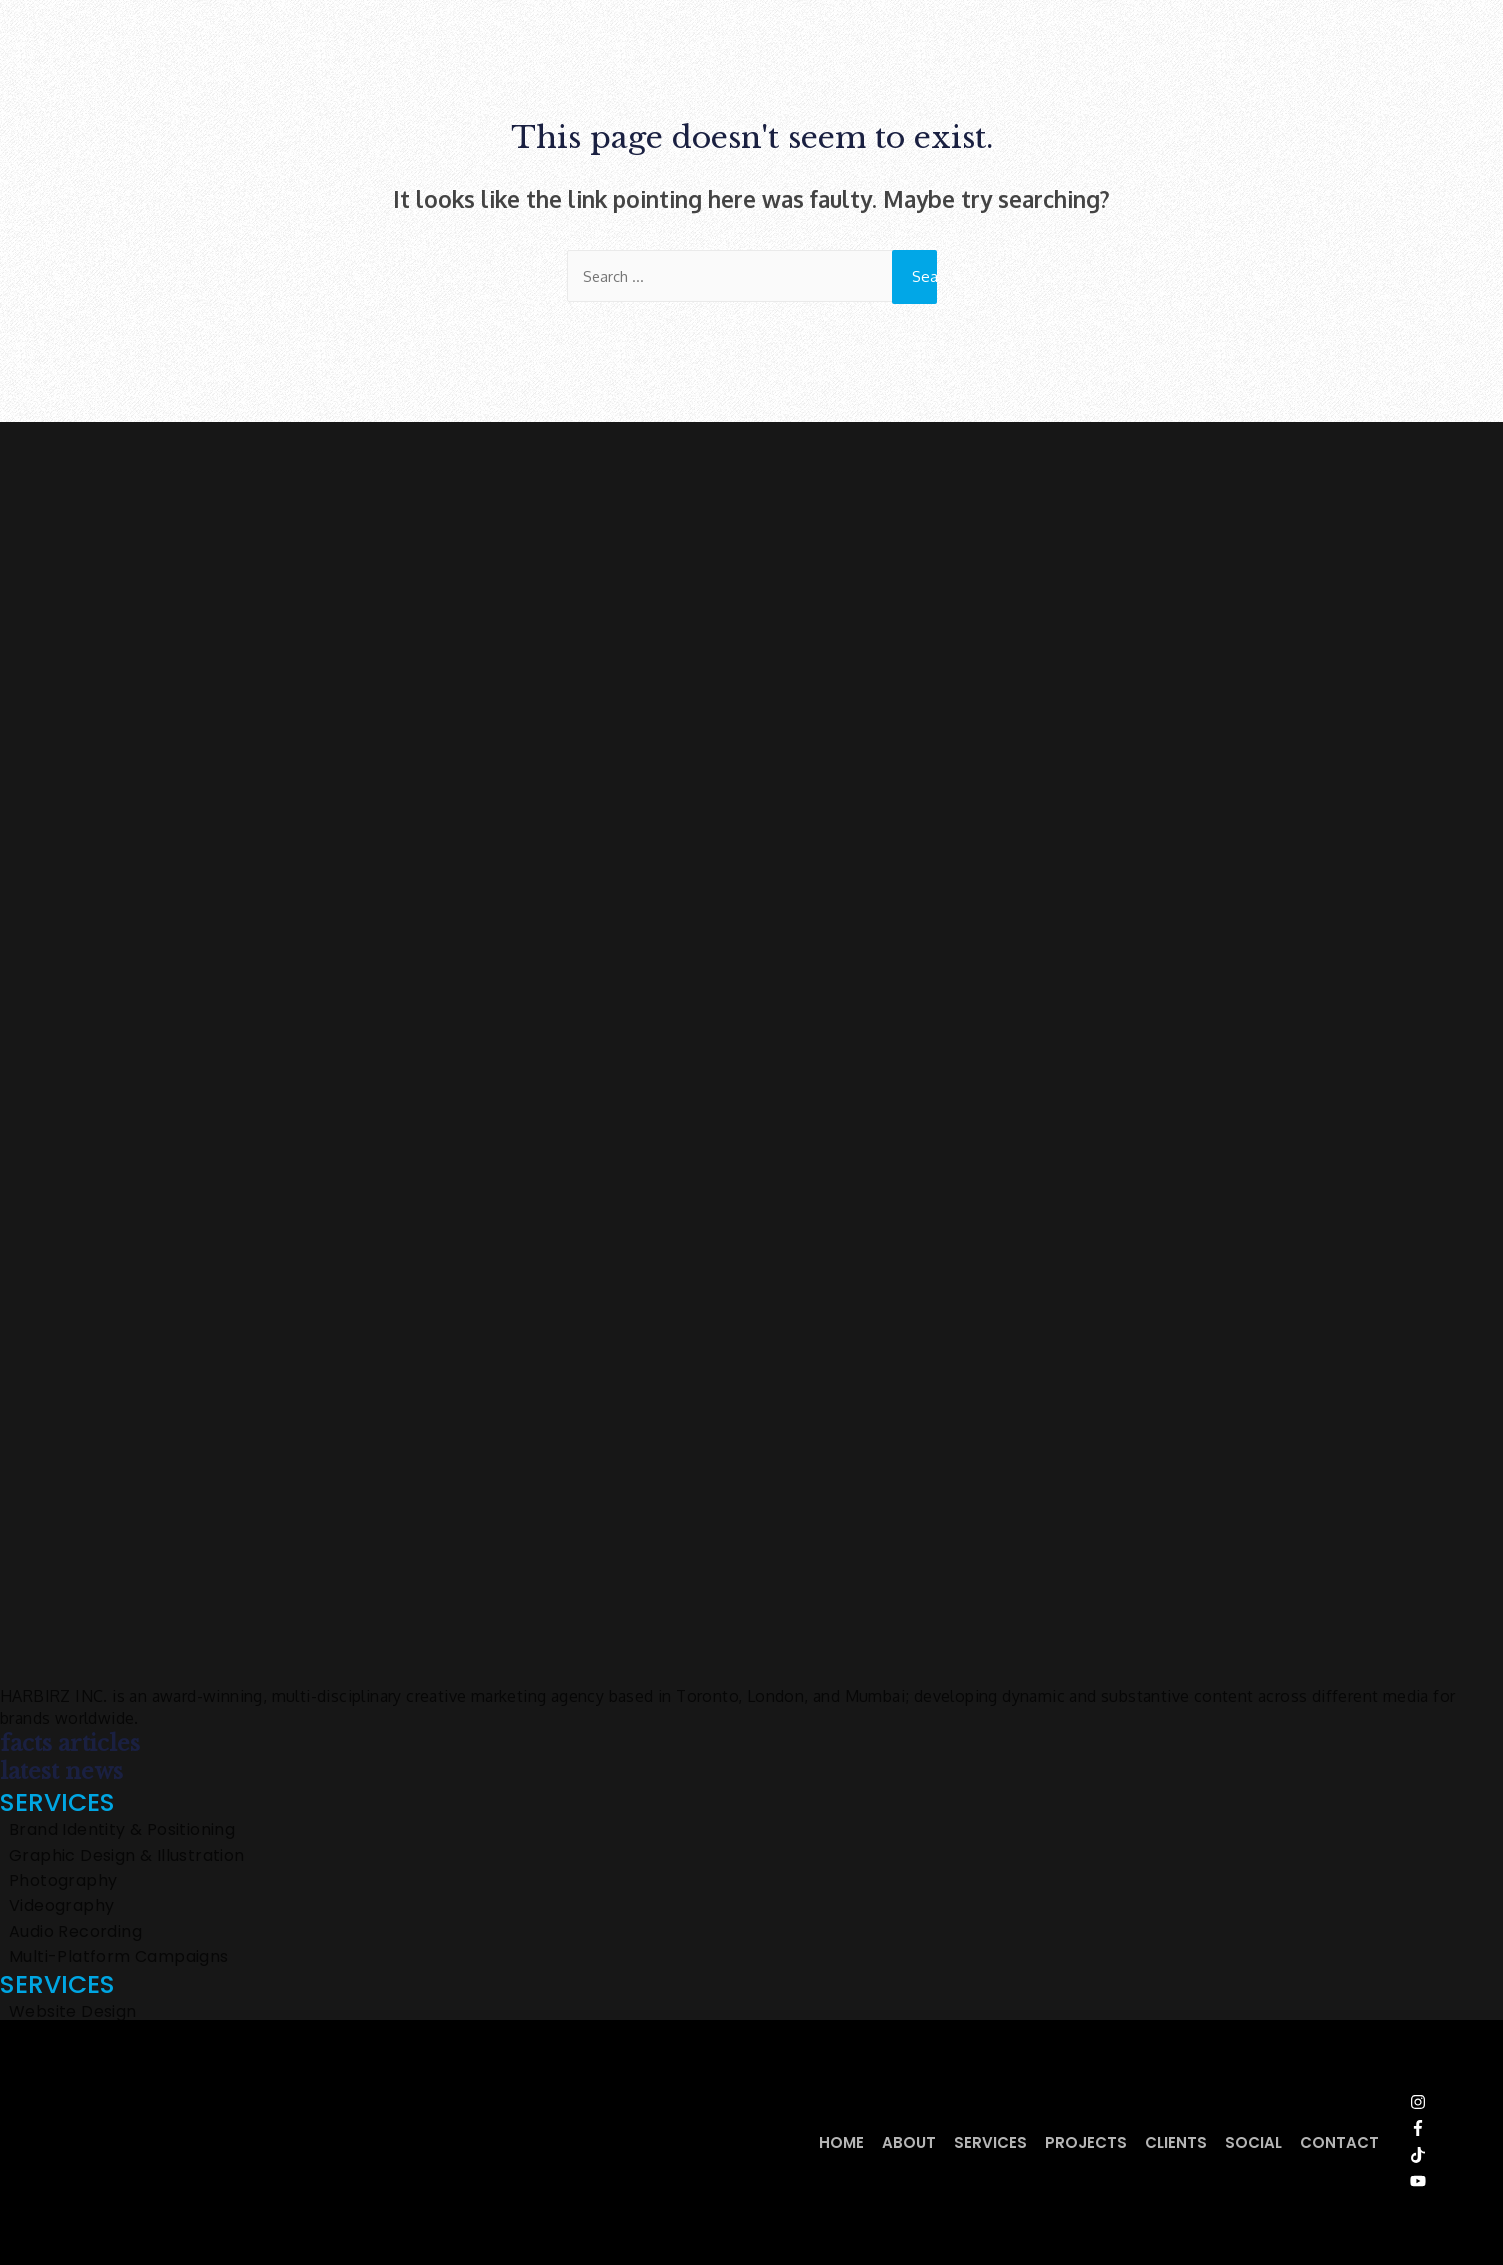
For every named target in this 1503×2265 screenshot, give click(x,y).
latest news (61, 1772)
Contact (1339, 2142)
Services (990, 2142)
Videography (61, 1907)
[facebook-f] (1431, 2129)
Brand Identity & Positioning (122, 1831)
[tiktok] (1431, 2156)
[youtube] (1431, 2182)
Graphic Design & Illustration (127, 1857)
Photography (63, 1882)
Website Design (73, 2013)
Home (841, 2142)
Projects (1086, 2142)
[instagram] (1431, 2103)
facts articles (70, 1744)
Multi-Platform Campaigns (119, 1958)
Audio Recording (75, 1933)
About (909, 2142)
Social (1253, 2142)
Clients (1176, 2142)
